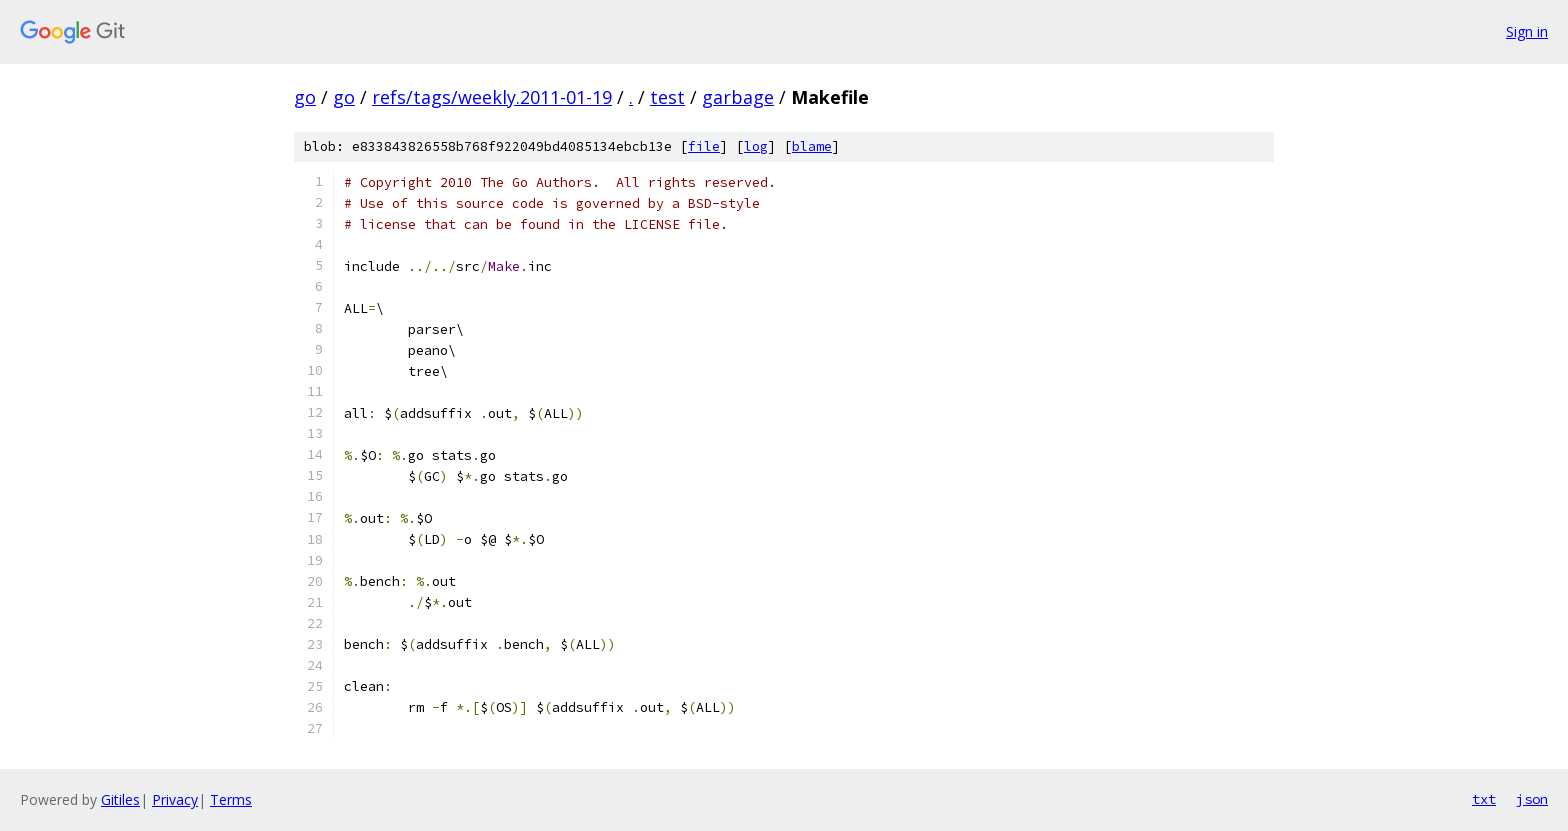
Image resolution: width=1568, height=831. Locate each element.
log (756, 146)
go (305, 97)
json (1532, 799)
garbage (738, 97)
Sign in (1527, 31)
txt (1484, 799)
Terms (231, 799)
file (704, 146)
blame (812, 146)
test (667, 97)
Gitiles (120, 799)
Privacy (175, 799)
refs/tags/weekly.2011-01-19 (492, 97)
